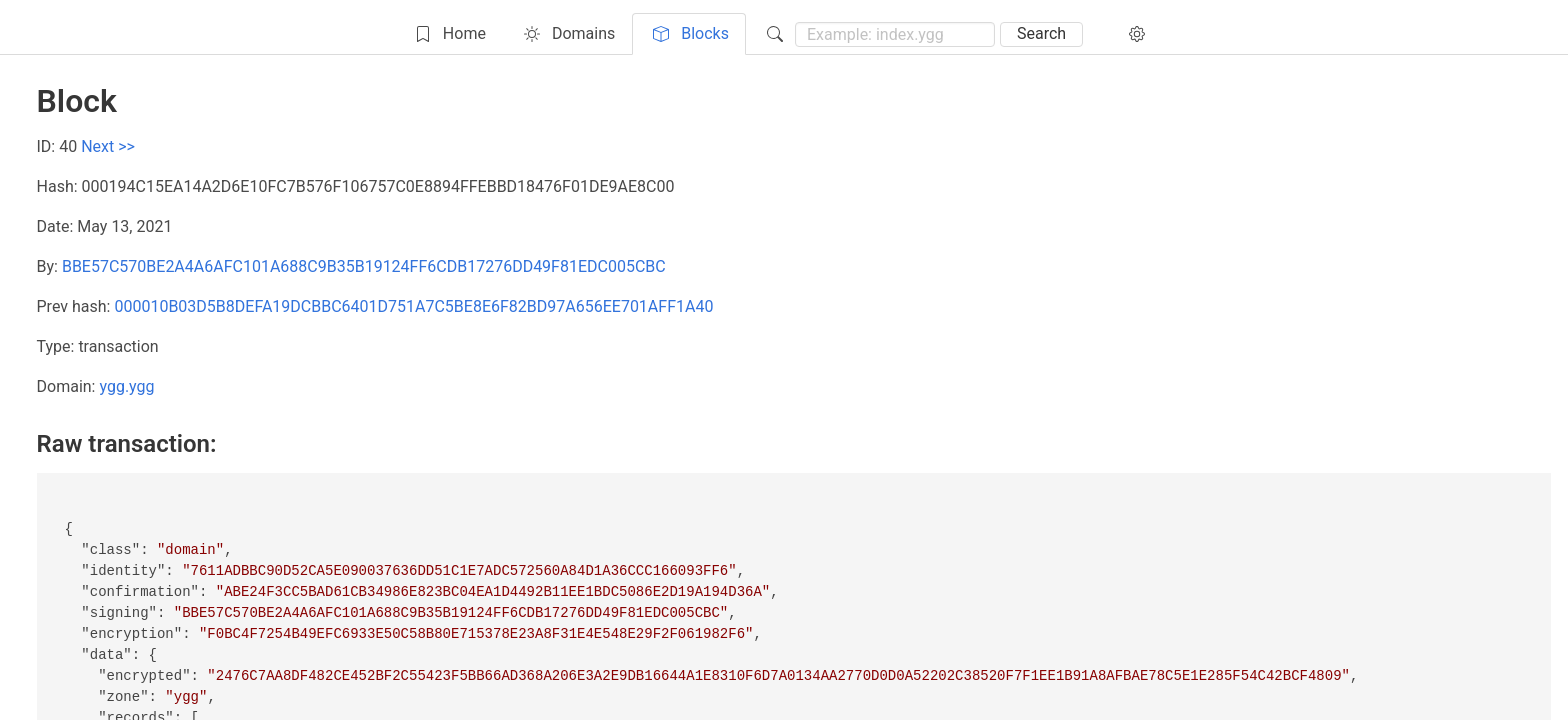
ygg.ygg (126, 386)
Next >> (108, 146)
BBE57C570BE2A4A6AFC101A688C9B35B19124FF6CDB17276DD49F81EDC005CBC (364, 266)
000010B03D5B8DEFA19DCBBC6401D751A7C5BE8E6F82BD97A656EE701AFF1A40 (413, 306)
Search (1041, 33)
